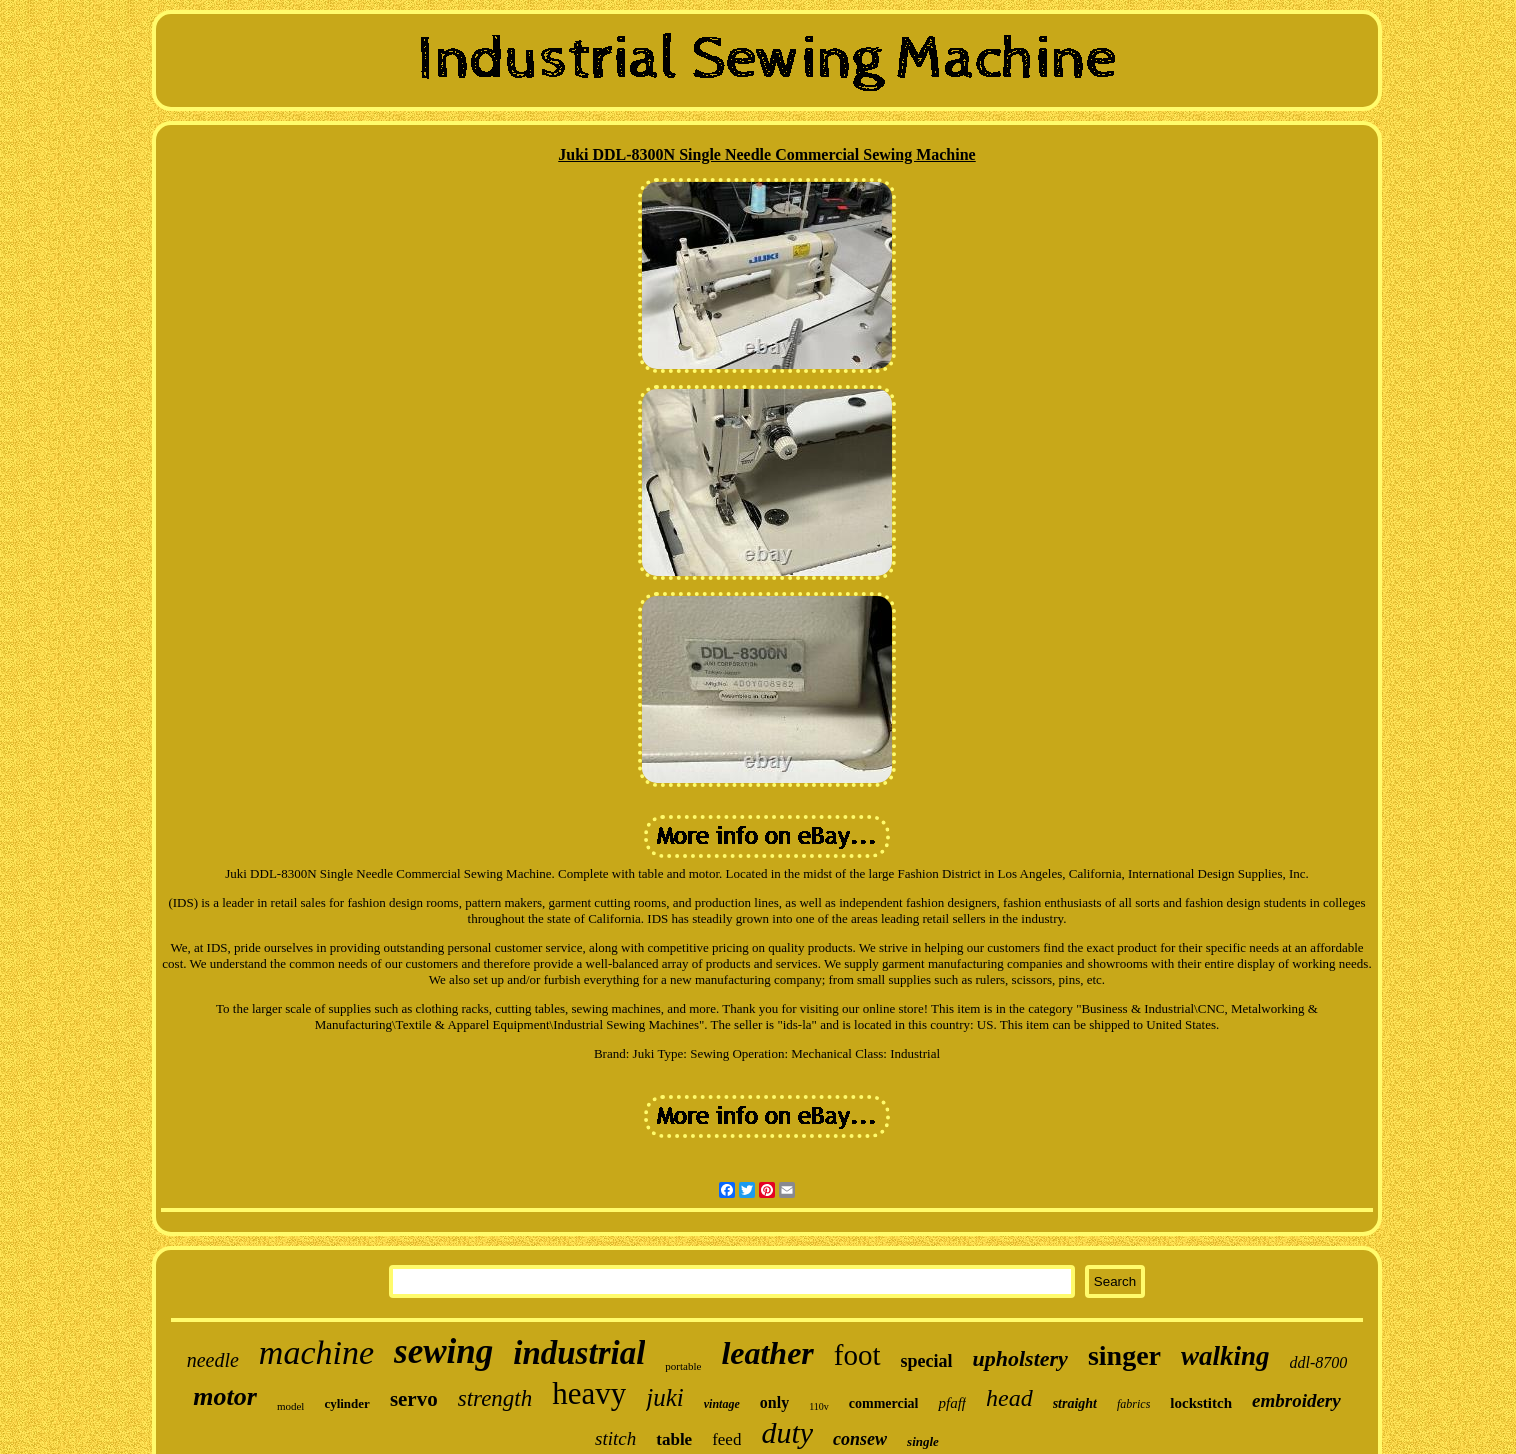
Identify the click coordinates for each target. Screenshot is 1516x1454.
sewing (443, 1351)
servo (414, 1399)
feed (726, 1439)
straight (1075, 1403)
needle (213, 1360)
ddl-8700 (1319, 1362)
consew (860, 1439)
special (927, 1361)
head (1009, 1398)
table (674, 1439)
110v (819, 1406)
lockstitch (1201, 1403)
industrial (579, 1353)
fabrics (1133, 1404)
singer (1124, 1355)
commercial (884, 1403)
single (923, 1441)
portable (683, 1366)
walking (1225, 1356)
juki (665, 1397)
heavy (589, 1393)
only (774, 1402)
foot (857, 1355)
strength (495, 1398)
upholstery (1020, 1358)
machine (316, 1352)
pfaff (952, 1403)
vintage (722, 1404)
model (291, 1406)
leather (767, 1353)
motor (225, 1396)
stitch (615, 1438)
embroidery (1296, 1400)
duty (787, 1432)
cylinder (347, 1403)
